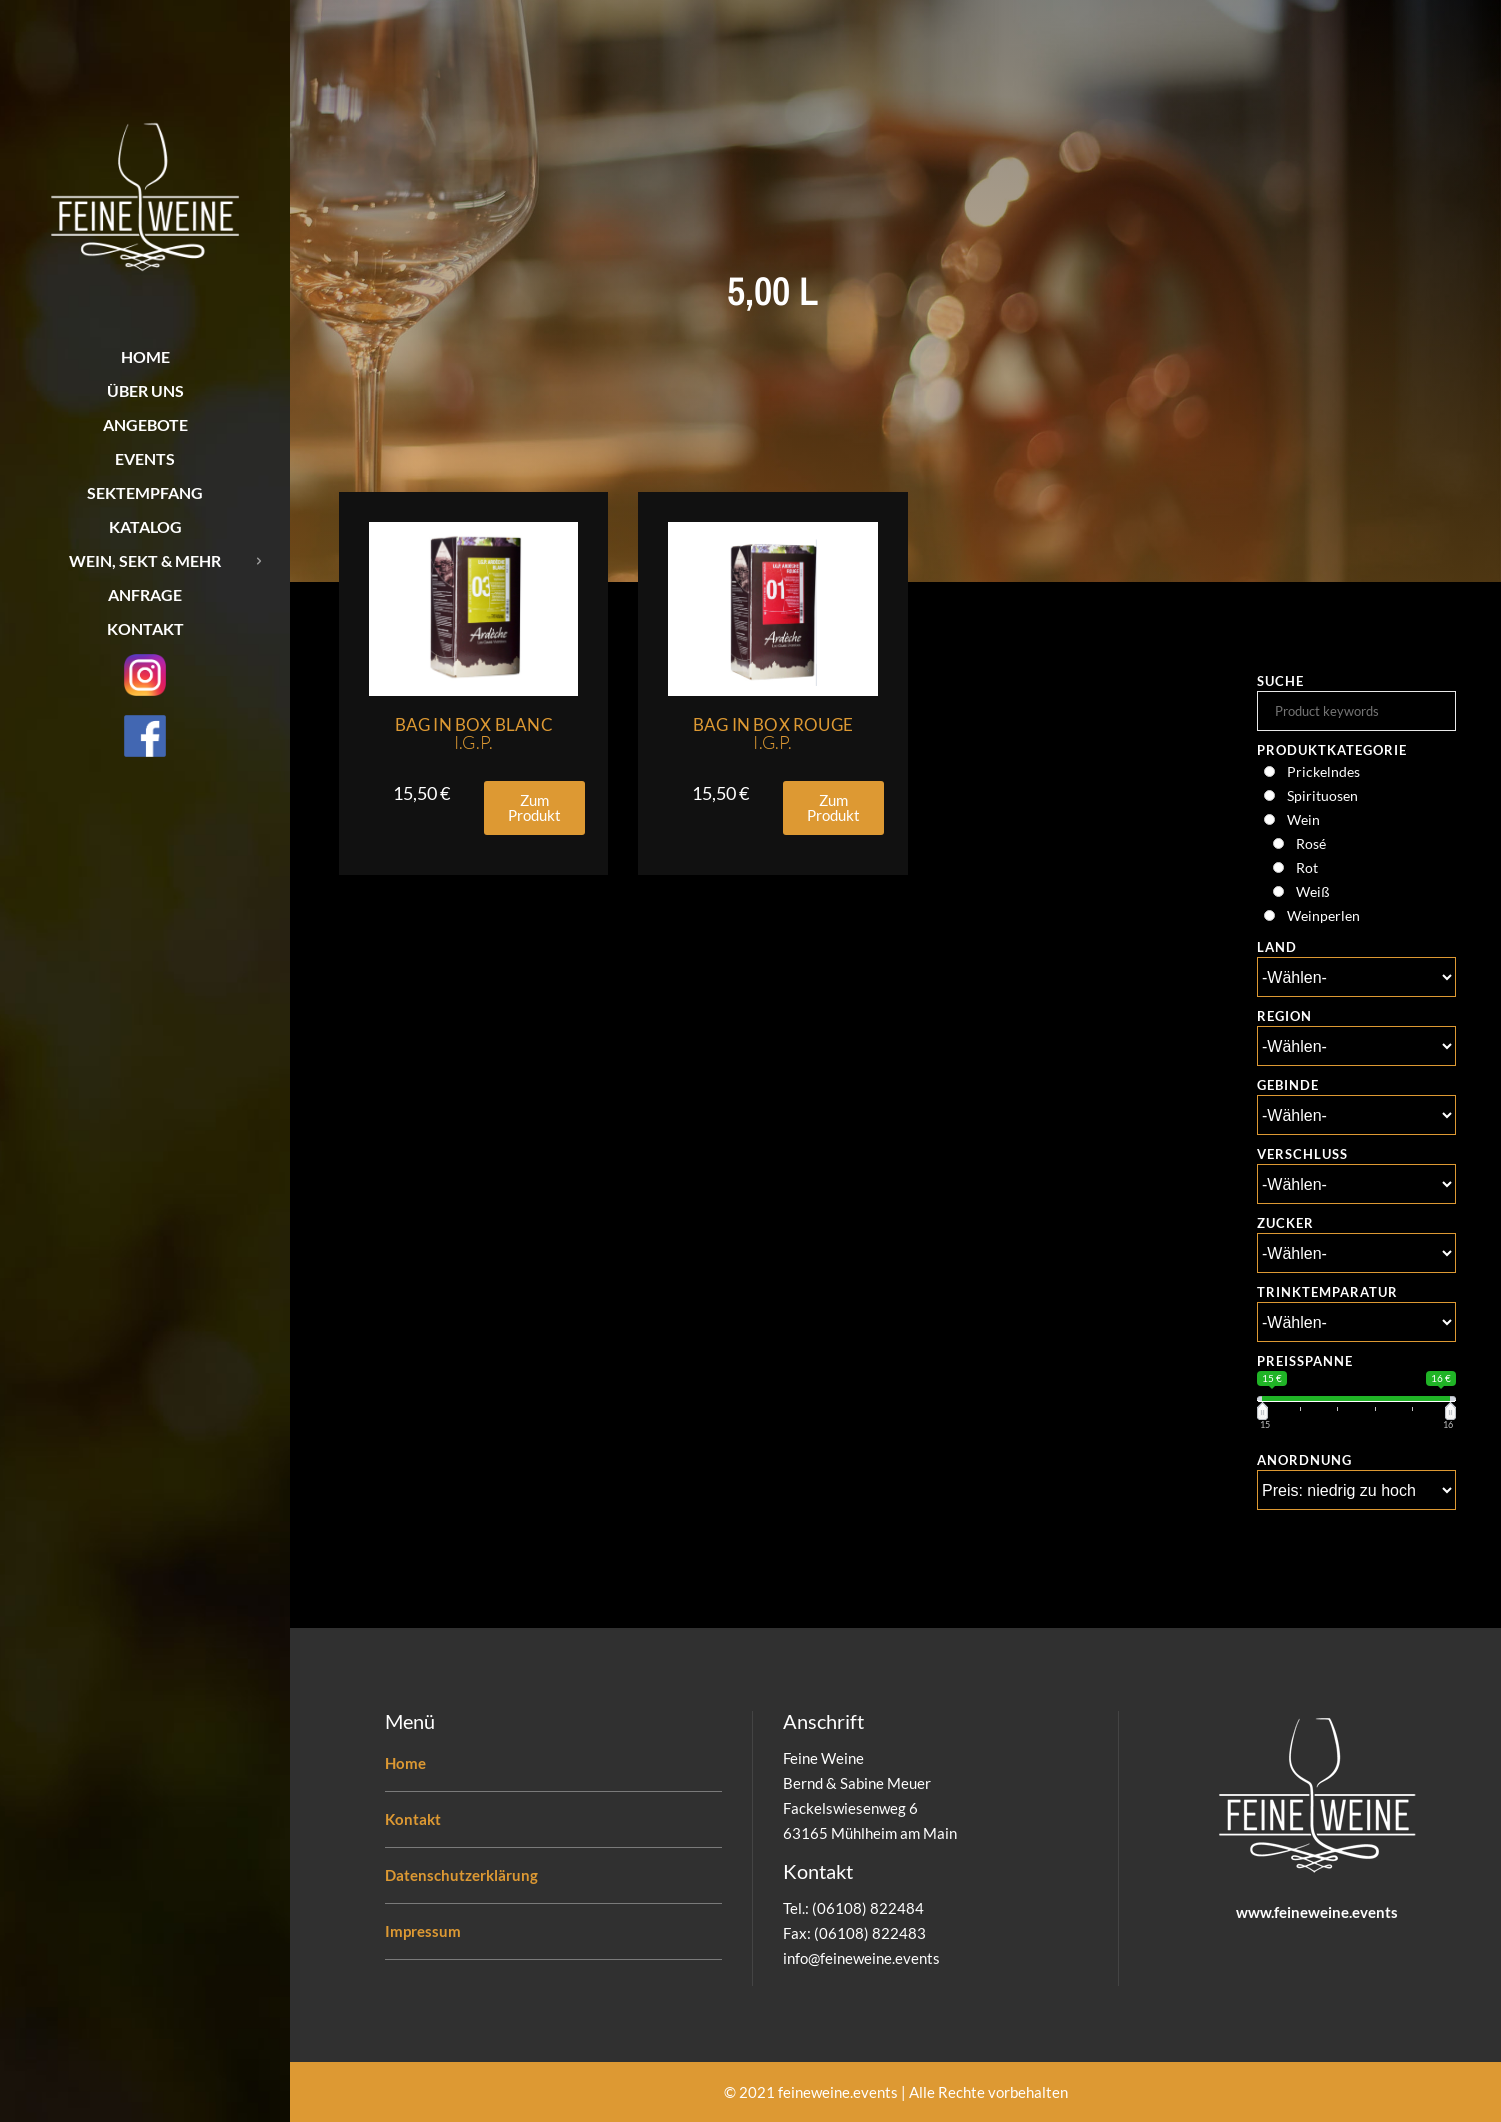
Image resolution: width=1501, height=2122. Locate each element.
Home (405, 1763)
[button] (534, 808)
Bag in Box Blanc (474, 733)
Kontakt (413, 1819)
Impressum (423, 1931)
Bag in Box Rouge (773, 733)
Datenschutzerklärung (461, 1875)
